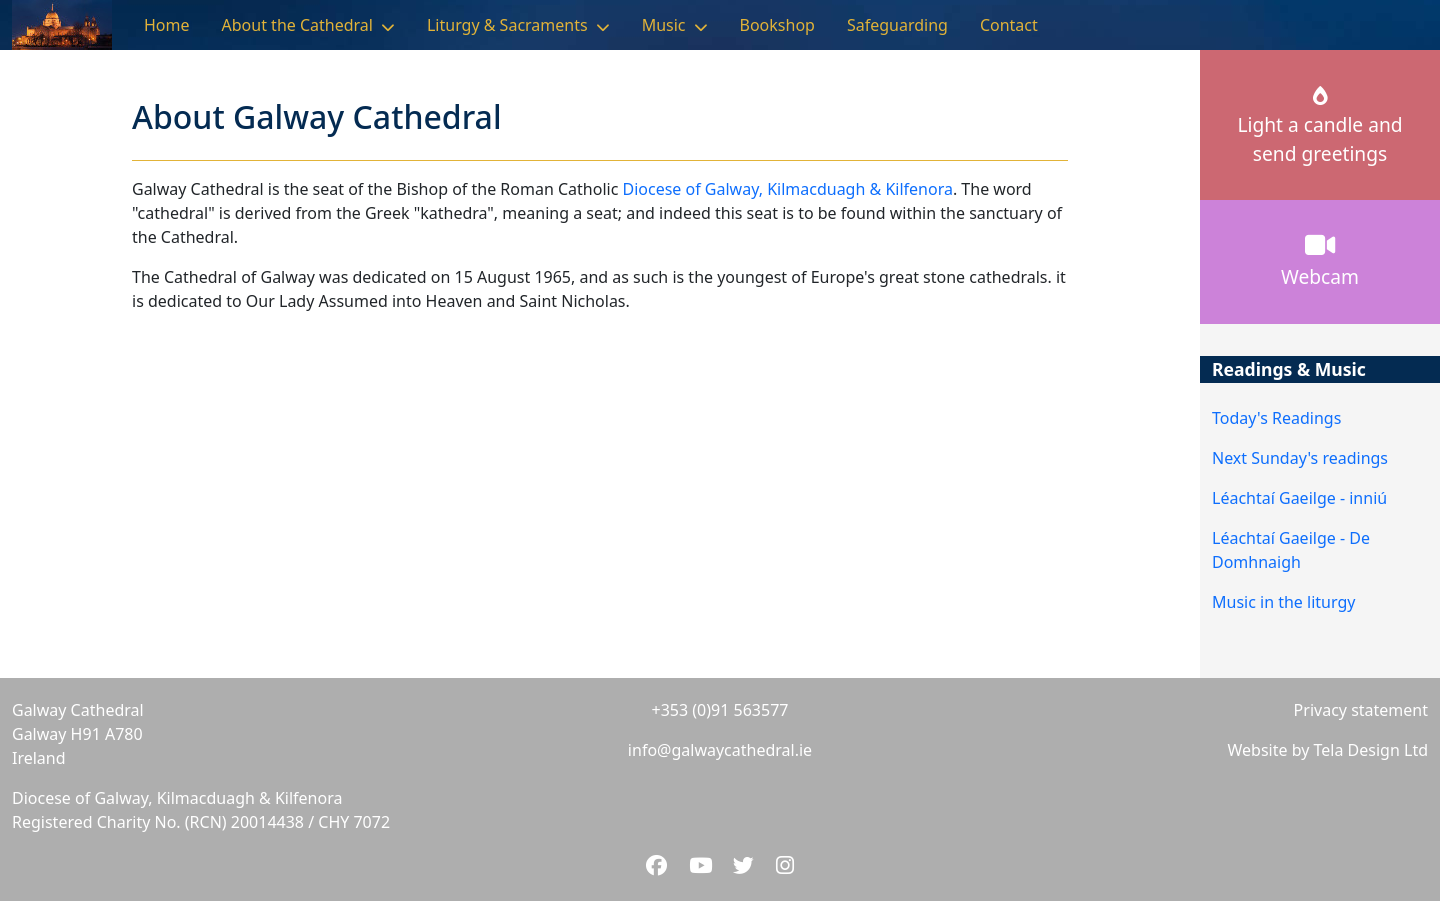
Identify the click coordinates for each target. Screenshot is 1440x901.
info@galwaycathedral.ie (720, 750)
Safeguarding (897, 25)
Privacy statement (1361, 710)
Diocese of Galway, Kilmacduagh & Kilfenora (787, 189)
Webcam (1320, 261)
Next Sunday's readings (1300, 458)
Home (167, 25)
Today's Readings (1276, 418)
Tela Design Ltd (1371, 750)
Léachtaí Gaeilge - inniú (1299, 498)
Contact (1009, 25)
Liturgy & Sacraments (507, 25)
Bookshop (777, 25)
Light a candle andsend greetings (1319, 127)
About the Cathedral (297, 25)
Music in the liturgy (1283, 602)
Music (664, 25)
